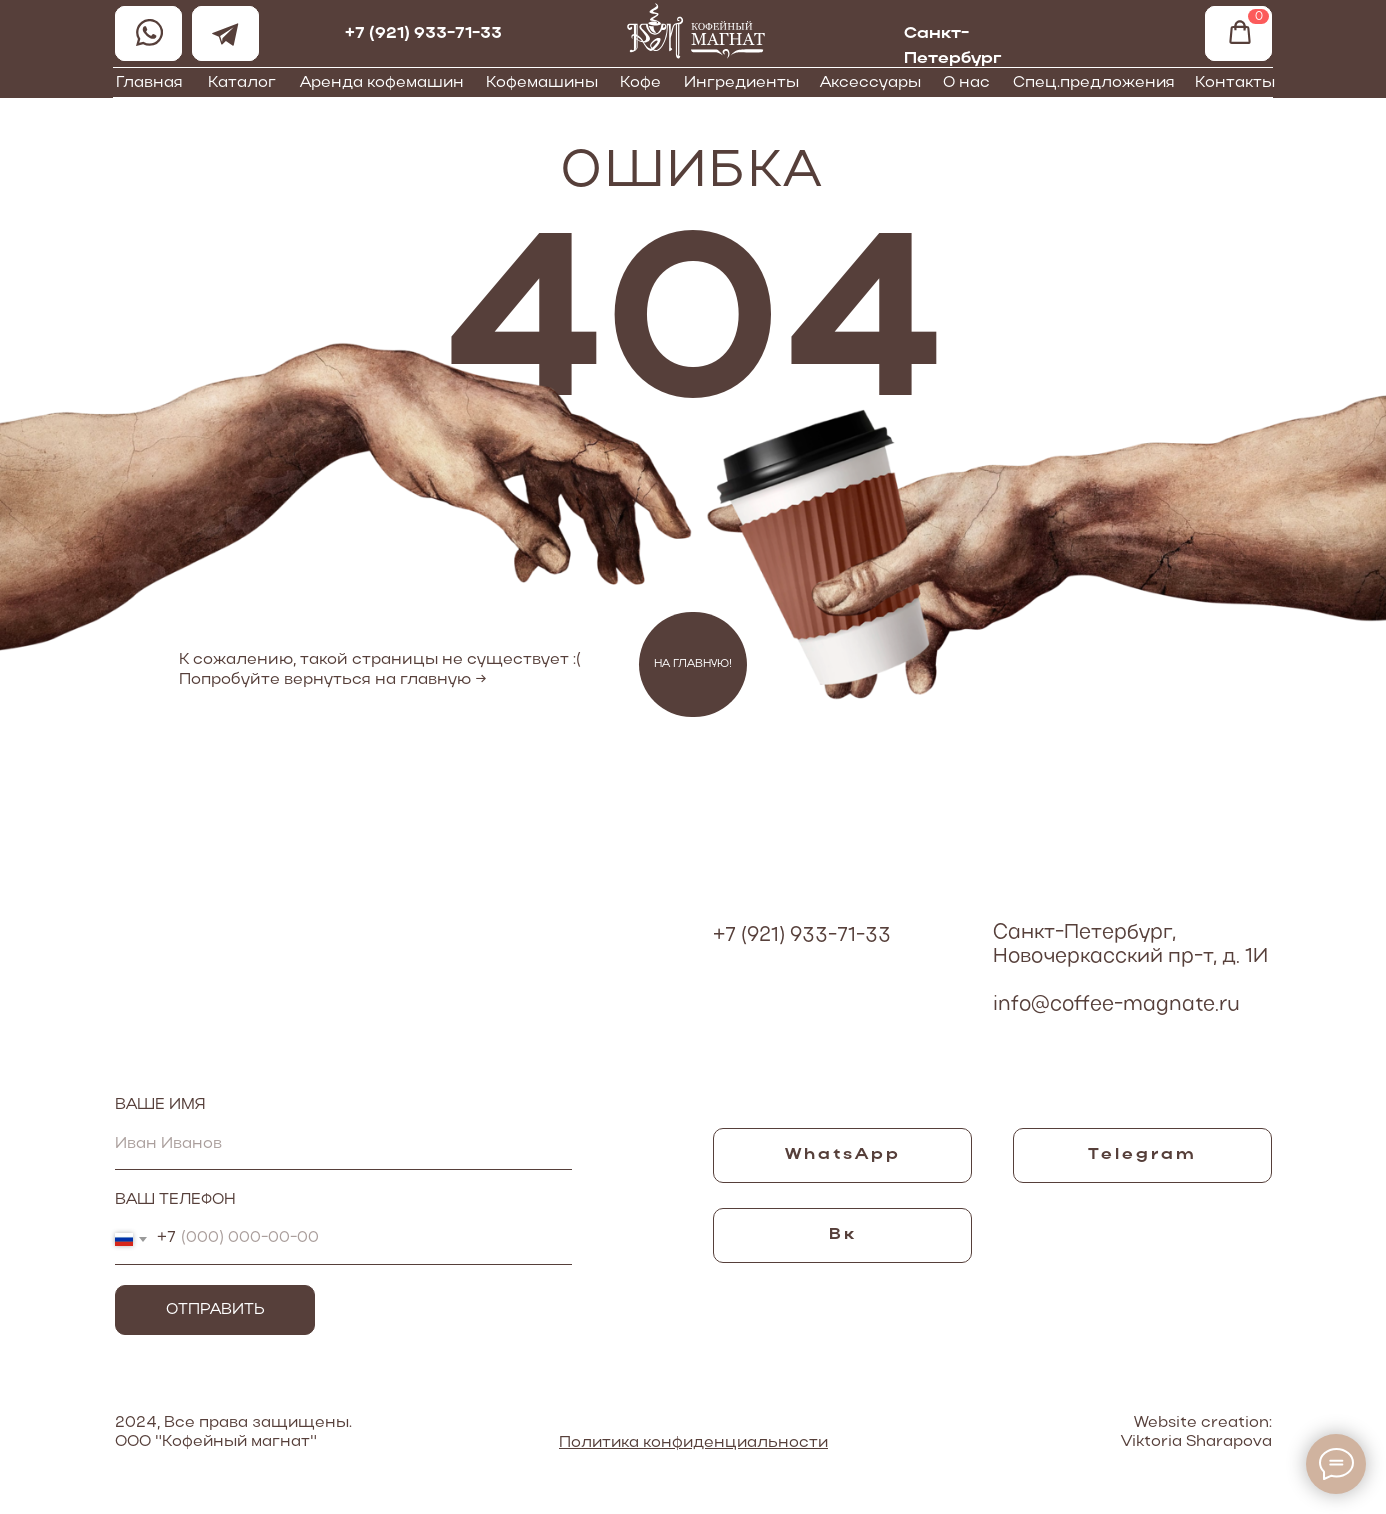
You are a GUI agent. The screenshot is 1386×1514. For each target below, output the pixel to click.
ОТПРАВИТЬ (215, 1310)
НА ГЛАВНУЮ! (693, 664)
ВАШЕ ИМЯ (160, 1105)
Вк (843, 1235)
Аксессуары (870, 83)
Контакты (1235, 83)
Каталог (242, 83)
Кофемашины (542, 83)
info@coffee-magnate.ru (1116, 1005)
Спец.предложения (1094, 83)
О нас (966, 83)
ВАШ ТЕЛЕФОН (175, 1200)
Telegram (1142, 1155)
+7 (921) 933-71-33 (423, 34)
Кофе (640, 83)
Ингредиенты (741, 83)
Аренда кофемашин (382, 83)
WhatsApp (843, 1155)
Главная (149, 83)
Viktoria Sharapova (1196, 1442)
